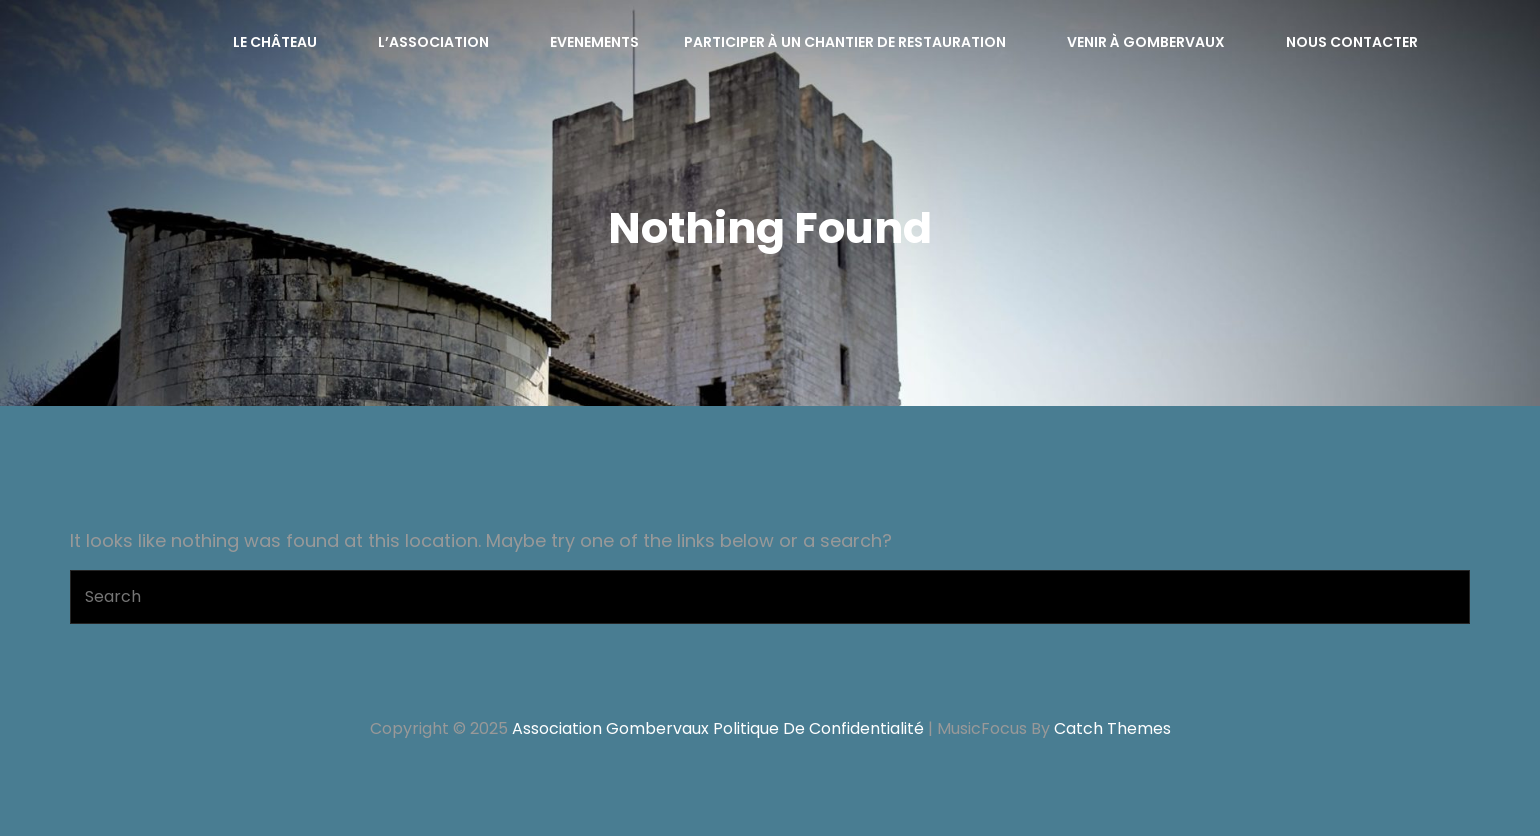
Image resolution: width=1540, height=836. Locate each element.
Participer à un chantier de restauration (855, 42)
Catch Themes (1112, 728)
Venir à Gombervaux (1156, 42)
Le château (285, 42)
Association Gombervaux (610, 728)
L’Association (444, 42)
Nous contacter (1352, 42)
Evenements (594, 42)
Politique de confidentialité (818, 728)
